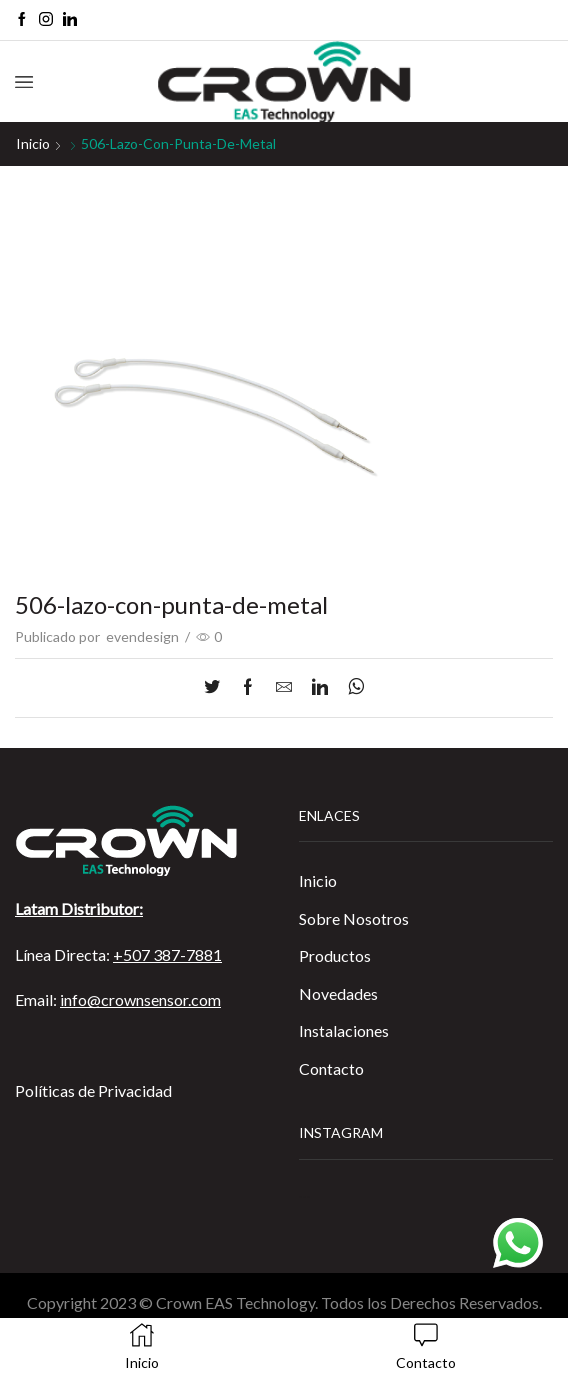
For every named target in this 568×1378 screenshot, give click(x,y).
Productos (335, 955)
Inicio (33, 143)
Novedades (338, 993)
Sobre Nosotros (354, 918)
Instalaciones (344, 1030)
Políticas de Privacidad (93, 1090)
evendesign (142, 636)
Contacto (331, 1068)
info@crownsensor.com (140, 999)
